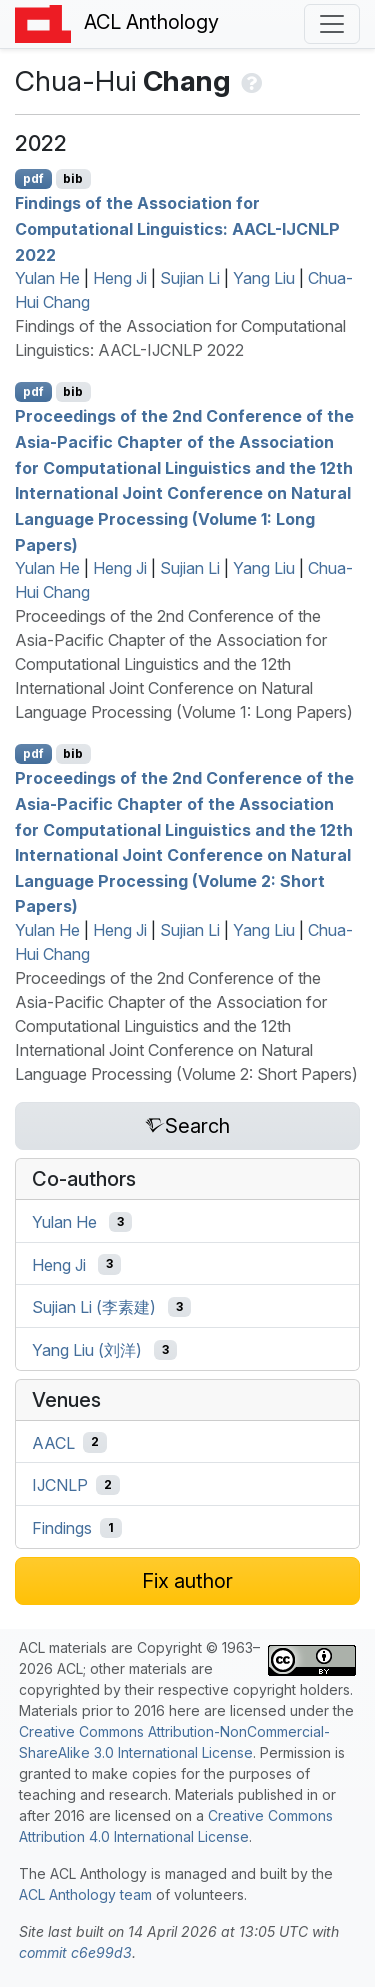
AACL (53, 1442)
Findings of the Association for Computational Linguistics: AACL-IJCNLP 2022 (177, 228)
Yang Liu (264, 278)
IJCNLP (60, 1485)
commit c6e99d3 (75, 1952)
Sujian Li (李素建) (94, 1307)
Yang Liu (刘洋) (87, 1350)
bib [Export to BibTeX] (73, 178)
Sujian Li (190, 278)
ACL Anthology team (85, 1894)
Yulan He (47, 278)
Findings (62, 1528)
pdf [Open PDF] (33, 178)
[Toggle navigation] (332, 24)
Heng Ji (120, 278)
